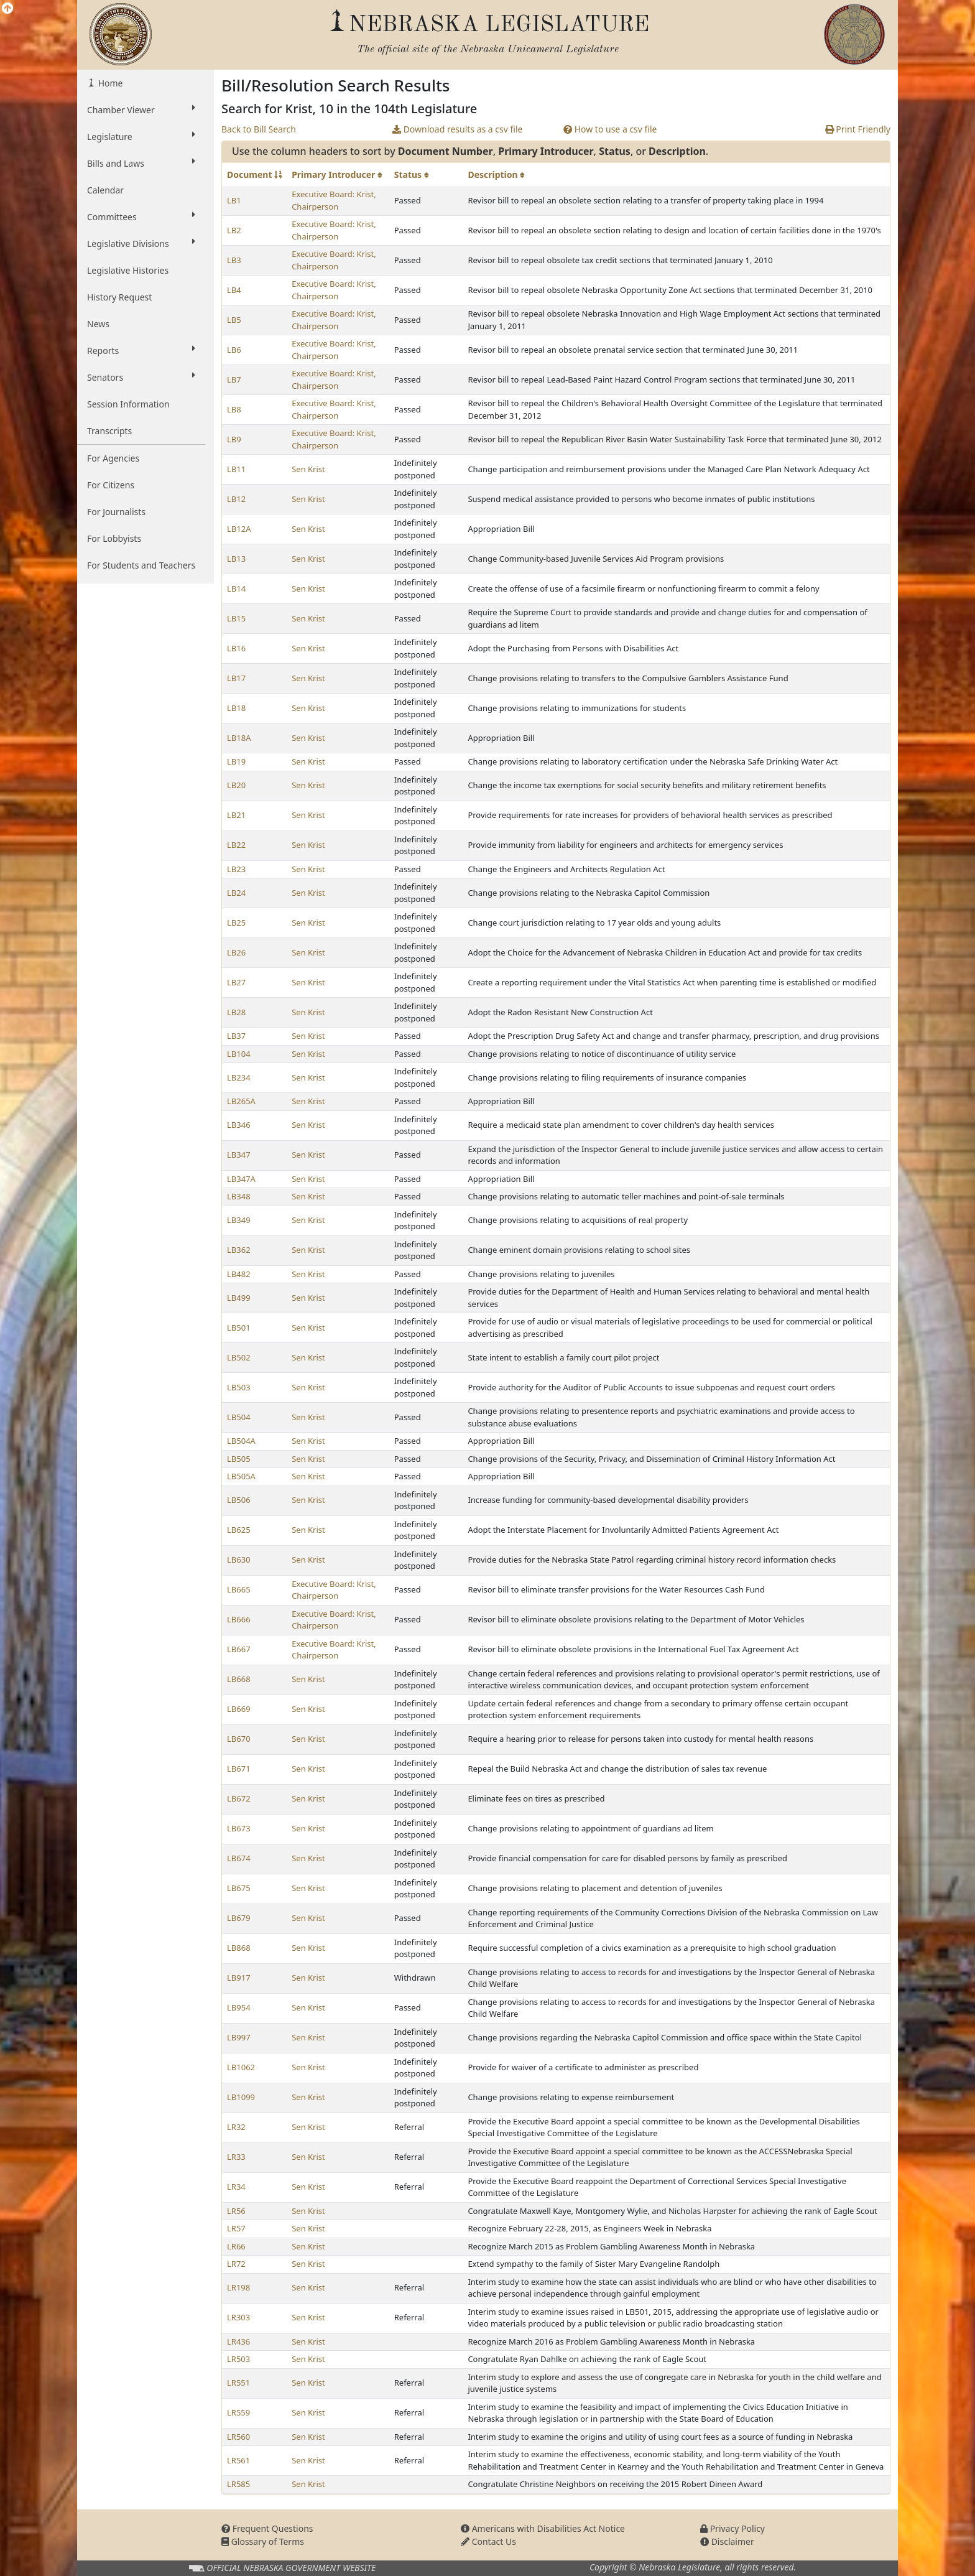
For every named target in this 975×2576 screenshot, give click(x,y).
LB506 (239, 1499)
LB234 (239, 1077)
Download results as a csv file (457, 129)
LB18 (236, 708)
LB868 (239, 1947)
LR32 (236, 2126)
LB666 (239, 1619)
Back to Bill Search (258, 129)
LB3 (234, 260)
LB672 (239, 1798)
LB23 (236, 869)
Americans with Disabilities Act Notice (543, 2528)
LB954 (239, 2007)
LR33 (236, 2156)
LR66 (236, 2246)
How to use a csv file (610, 129)
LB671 (239, 1768)
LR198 (238, 2287)
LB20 (236, 785)
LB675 (239, 1888)
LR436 (238, 2341)
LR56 (236, 2210)
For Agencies (113, 458)
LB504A (241, 1440)
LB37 (236, 1035)
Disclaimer (727, 2541)
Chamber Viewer (141, 109)
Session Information (128, 404)
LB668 (239, 1679)
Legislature (141, 136)
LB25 (236, 922)
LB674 (239, 1858)
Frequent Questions (267, 2528)
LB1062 (241, 2067)
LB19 (236, 761)
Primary (337, 174)
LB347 (239, 1154)
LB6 (234, 349)
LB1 (234, 200)
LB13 (236, 558)
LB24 (236, 892)
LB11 (236, 469)
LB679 (239, 1917)
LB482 (239, 1274)
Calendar (105, 190)
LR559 (238, 2412)
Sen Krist (308, 469)
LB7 (234, 379)
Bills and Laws (141, 163)
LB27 (236, 982)
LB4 (234, 289)
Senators (141, 377)
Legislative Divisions (141, 243)
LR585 (238, 2484)
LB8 (234, 409)
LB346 (239, 1124)
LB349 (239, 1219)
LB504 (239, 1417)
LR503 (238, 2358)
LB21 (236, 815)
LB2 (234, 230)
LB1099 (241, 2097)
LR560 (238, 2436)
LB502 (239, 1357)
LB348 (239, 1196)
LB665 (239, 1589)
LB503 (239, 1387)
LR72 (236, 2263)
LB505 (239, 1458)
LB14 (236, 588)
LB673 (239, 1828)
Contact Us (488, 2541)
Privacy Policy (732, 2528)
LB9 (234, 439)
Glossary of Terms (262, 2541)
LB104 (239, 1053)
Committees (141, 216)
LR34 (236, 2186)
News (98, 324)
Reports (141, 350)
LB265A (241, 1101)
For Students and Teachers (141, 565)
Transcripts (109, 431)
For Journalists (116, 512)
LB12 (236, 499)
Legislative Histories (128, 270)
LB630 (239, 1559)
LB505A (241, 1476)
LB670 (239, 1738)
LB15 (236, 618)
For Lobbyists (114, 538)
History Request (119, 297)
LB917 (239, 1977)
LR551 (238, 2382)
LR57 (236, 2228)
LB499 (239, 1297)
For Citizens (110, 485)
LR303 (238, 2317)
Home (109, 83)
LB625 (239, 1529)
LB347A (241, 1178)
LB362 (239, 1249)
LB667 (239, 1649)
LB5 (234, 319)
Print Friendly (857, 129)
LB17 (236, 678)
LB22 (236, 844)
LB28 (236, 1012)
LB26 (236, 952)
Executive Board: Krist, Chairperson (334, 200)
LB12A (239, 528)
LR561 (238, 2460)
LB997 (239, 2037)
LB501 (239, 1327)
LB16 (236, 648)
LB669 (239, 1708)
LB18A (239, 737)
